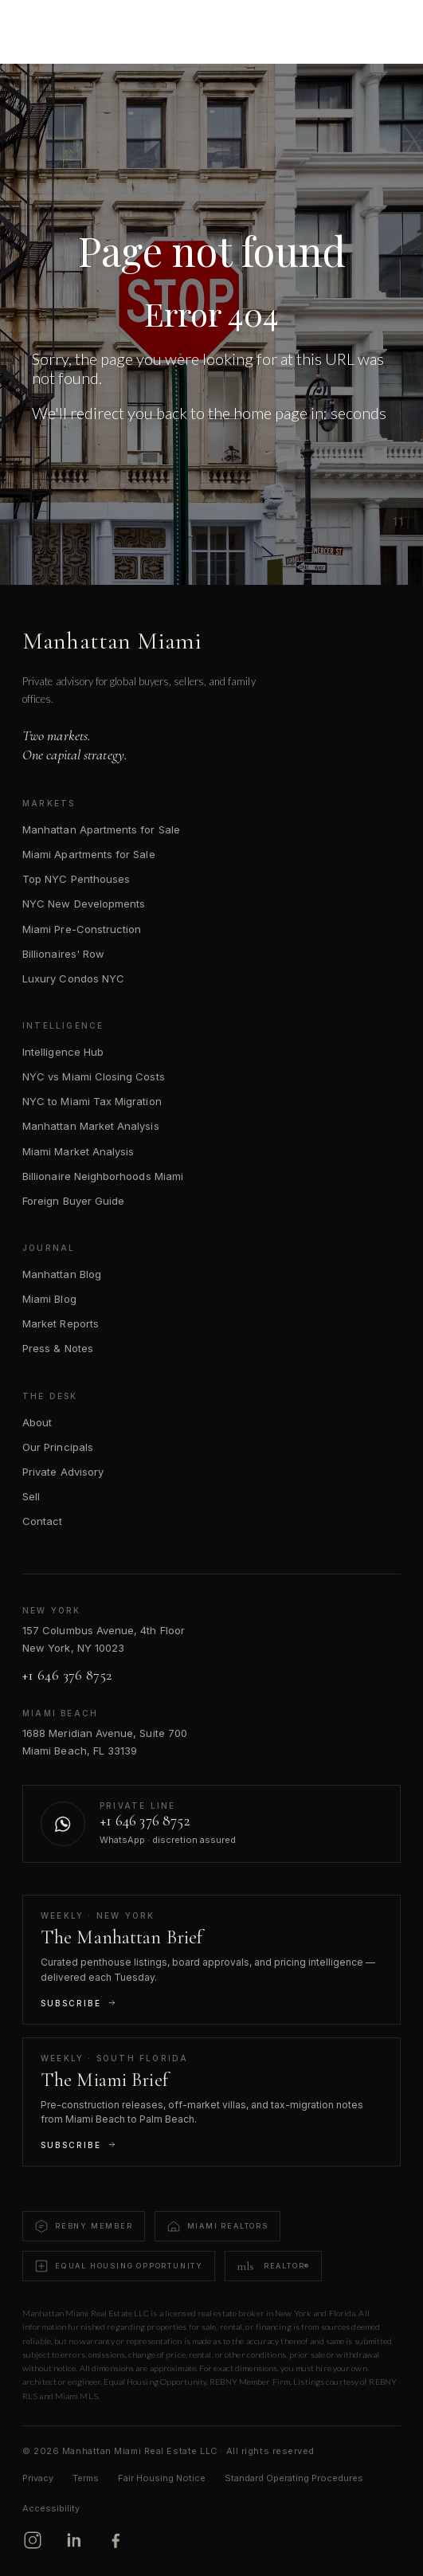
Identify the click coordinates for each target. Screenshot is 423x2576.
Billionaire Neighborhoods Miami (102, 1176)
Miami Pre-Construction (81, 929)
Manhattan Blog (61, 1274)
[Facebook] (115, 2540)
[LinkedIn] (74, 2540)
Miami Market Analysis (78, 1151)
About (37, 1422)
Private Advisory (63, 1471)
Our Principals (57, 1447)
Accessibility (51, 2508)
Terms (85, 2478)
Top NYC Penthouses (76, 878)
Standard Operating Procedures (294, 2478)
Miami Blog (49, 1298)
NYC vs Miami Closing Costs (93, 1076)
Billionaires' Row (63, 953)
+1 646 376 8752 (67, 1675)
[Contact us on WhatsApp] (211, 1824)
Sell (31, 1496)
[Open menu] (388, 25)
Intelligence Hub (63, 1051)
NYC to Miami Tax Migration (92, 1101)
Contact (42, 1521)
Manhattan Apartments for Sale (101, 829)
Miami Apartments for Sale (88, 854)
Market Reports (60, 1323)
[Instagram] (32, 2540)
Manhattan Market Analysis (90, 1125)
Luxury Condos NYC (73, 978)
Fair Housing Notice (162, 2478)
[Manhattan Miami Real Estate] (89, 25)
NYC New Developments (83, 903)
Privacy (37, 2478)
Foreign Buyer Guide (73, 1200)
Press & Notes (57, 1348)
